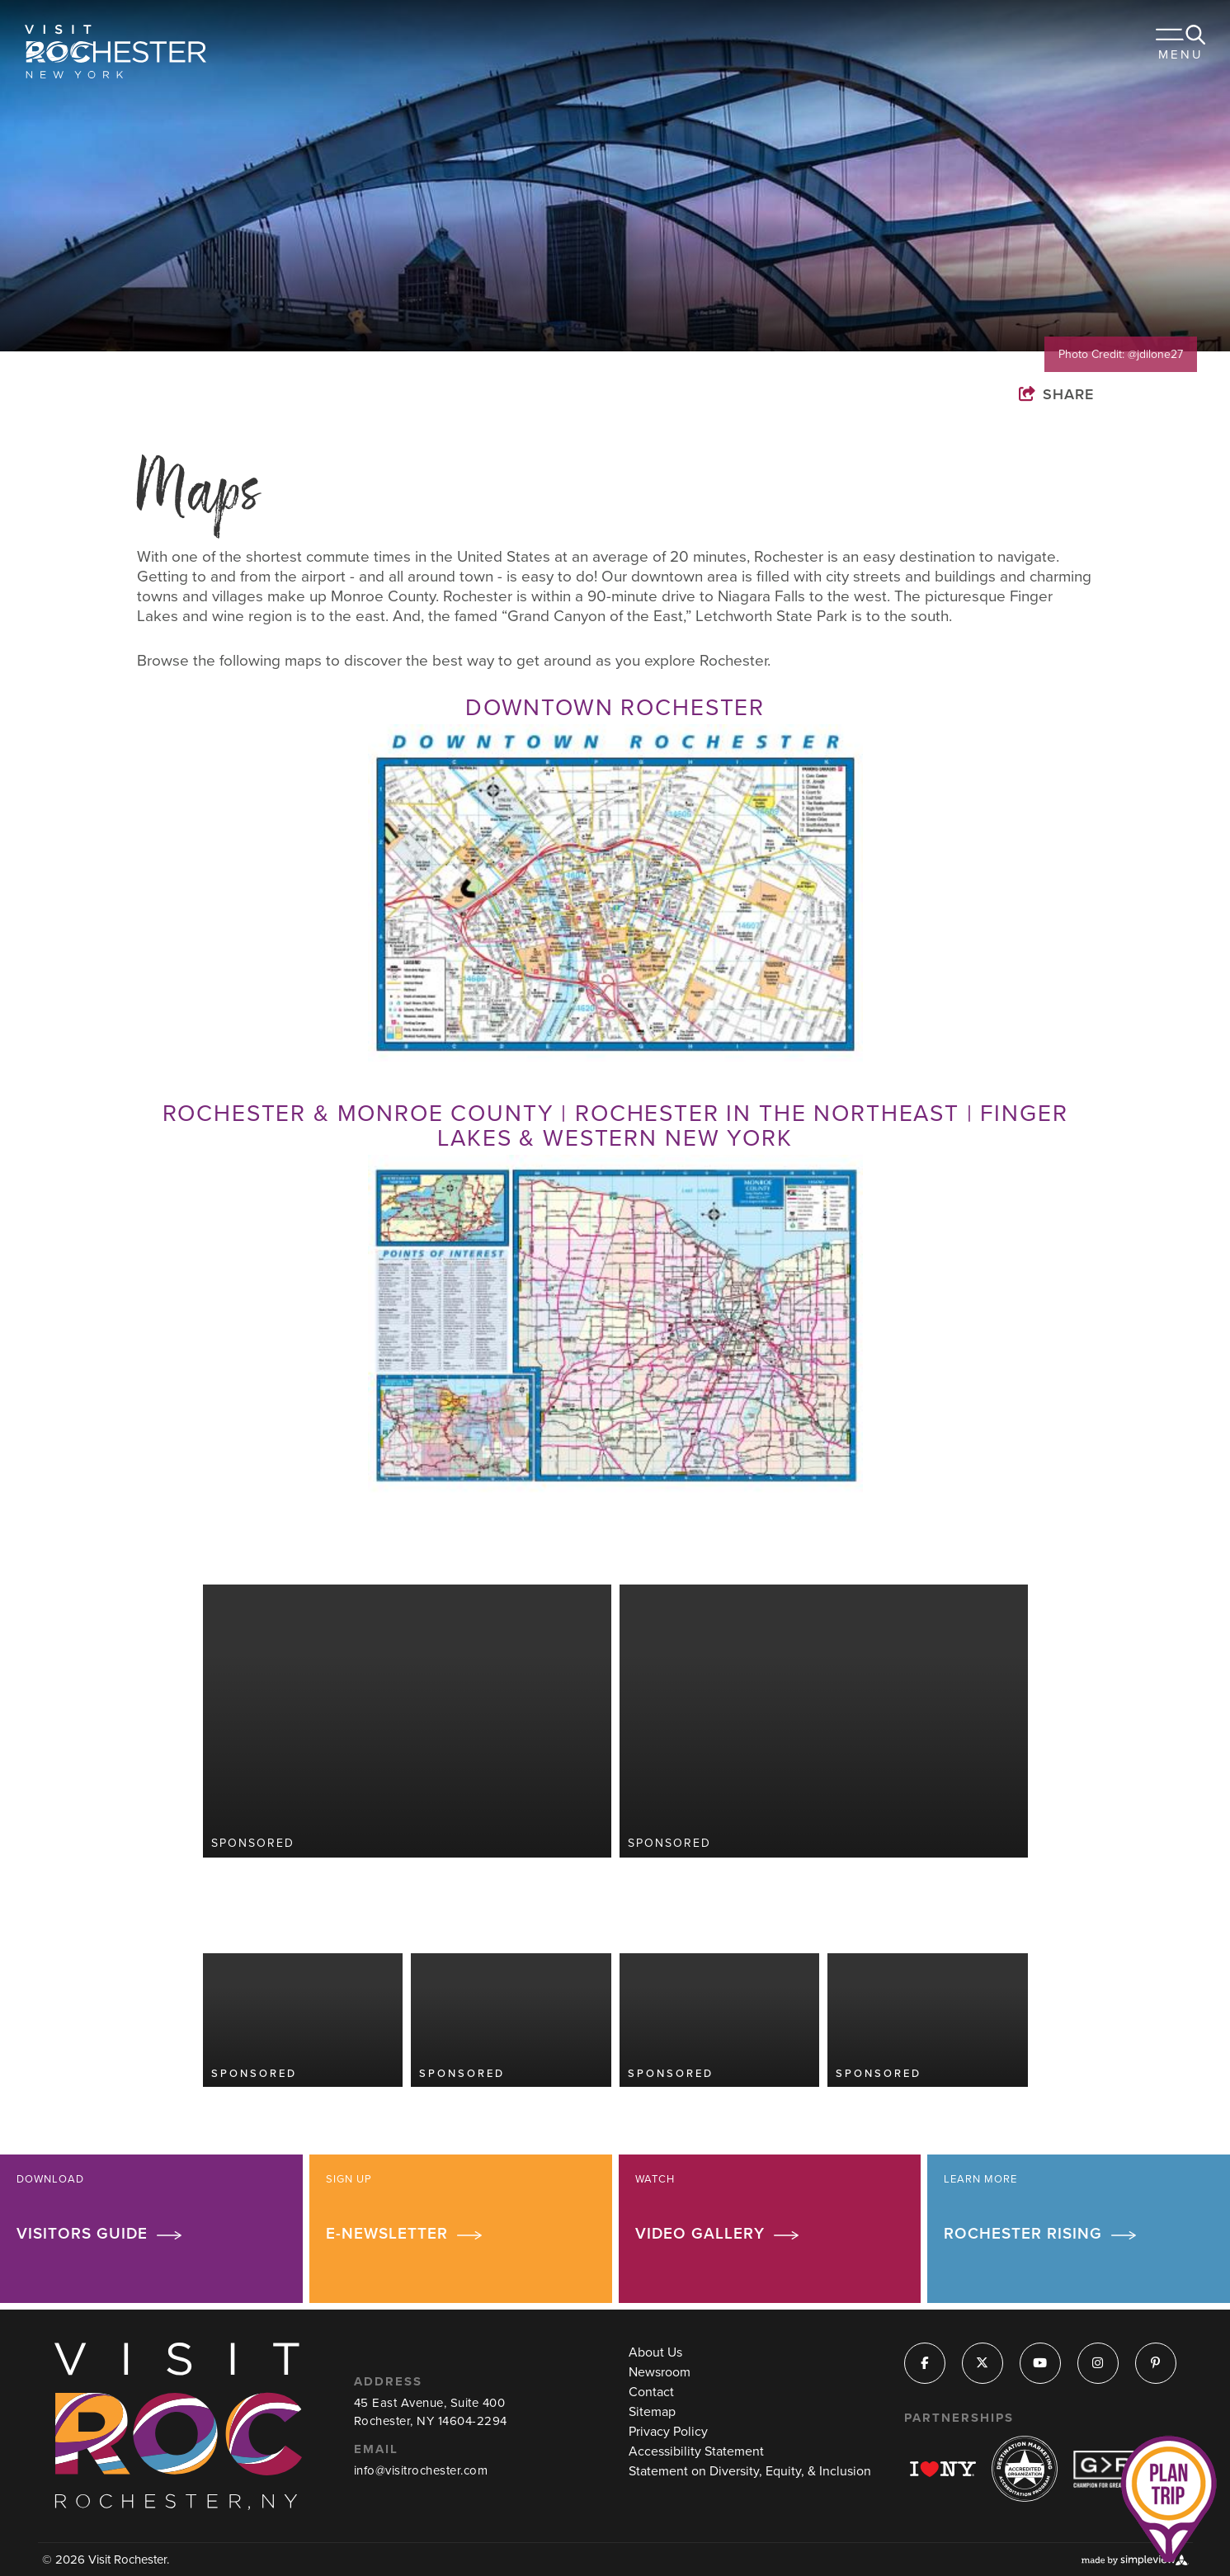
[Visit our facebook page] (924, 2363)
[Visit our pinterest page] (1155, 2363)
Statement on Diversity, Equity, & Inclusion (750, 2470)
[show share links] (1072, 394)
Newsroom (659, 2371)
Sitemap (652, 2411)
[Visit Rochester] (115, 51)
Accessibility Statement (696, 2451)
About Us (655, 2352)
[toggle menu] (1180, 49)
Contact (651, 2391)
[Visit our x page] (982, 2363)
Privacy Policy (668, 2431)
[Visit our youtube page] (1040, 2363)
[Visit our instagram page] (1097, 2363)
